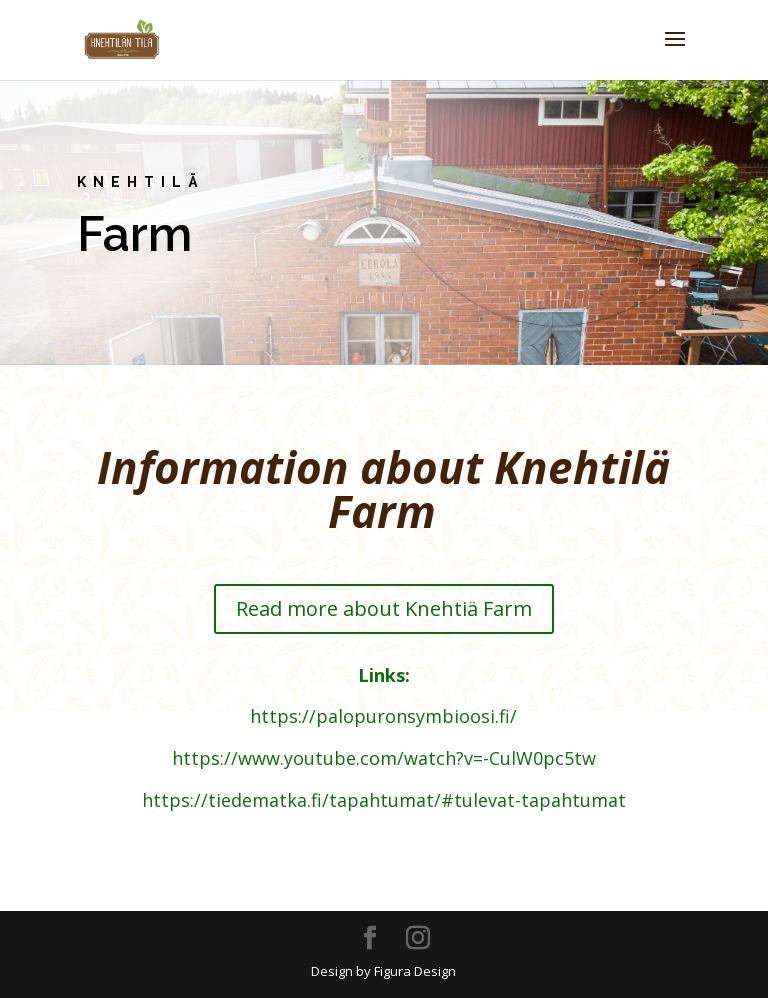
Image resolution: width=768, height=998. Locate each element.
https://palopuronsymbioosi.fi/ (383, 716)
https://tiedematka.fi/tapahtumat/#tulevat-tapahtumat (384, 800)
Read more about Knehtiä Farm (384, 608)
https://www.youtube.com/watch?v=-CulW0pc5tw (384, 758)
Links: (384, 675)
